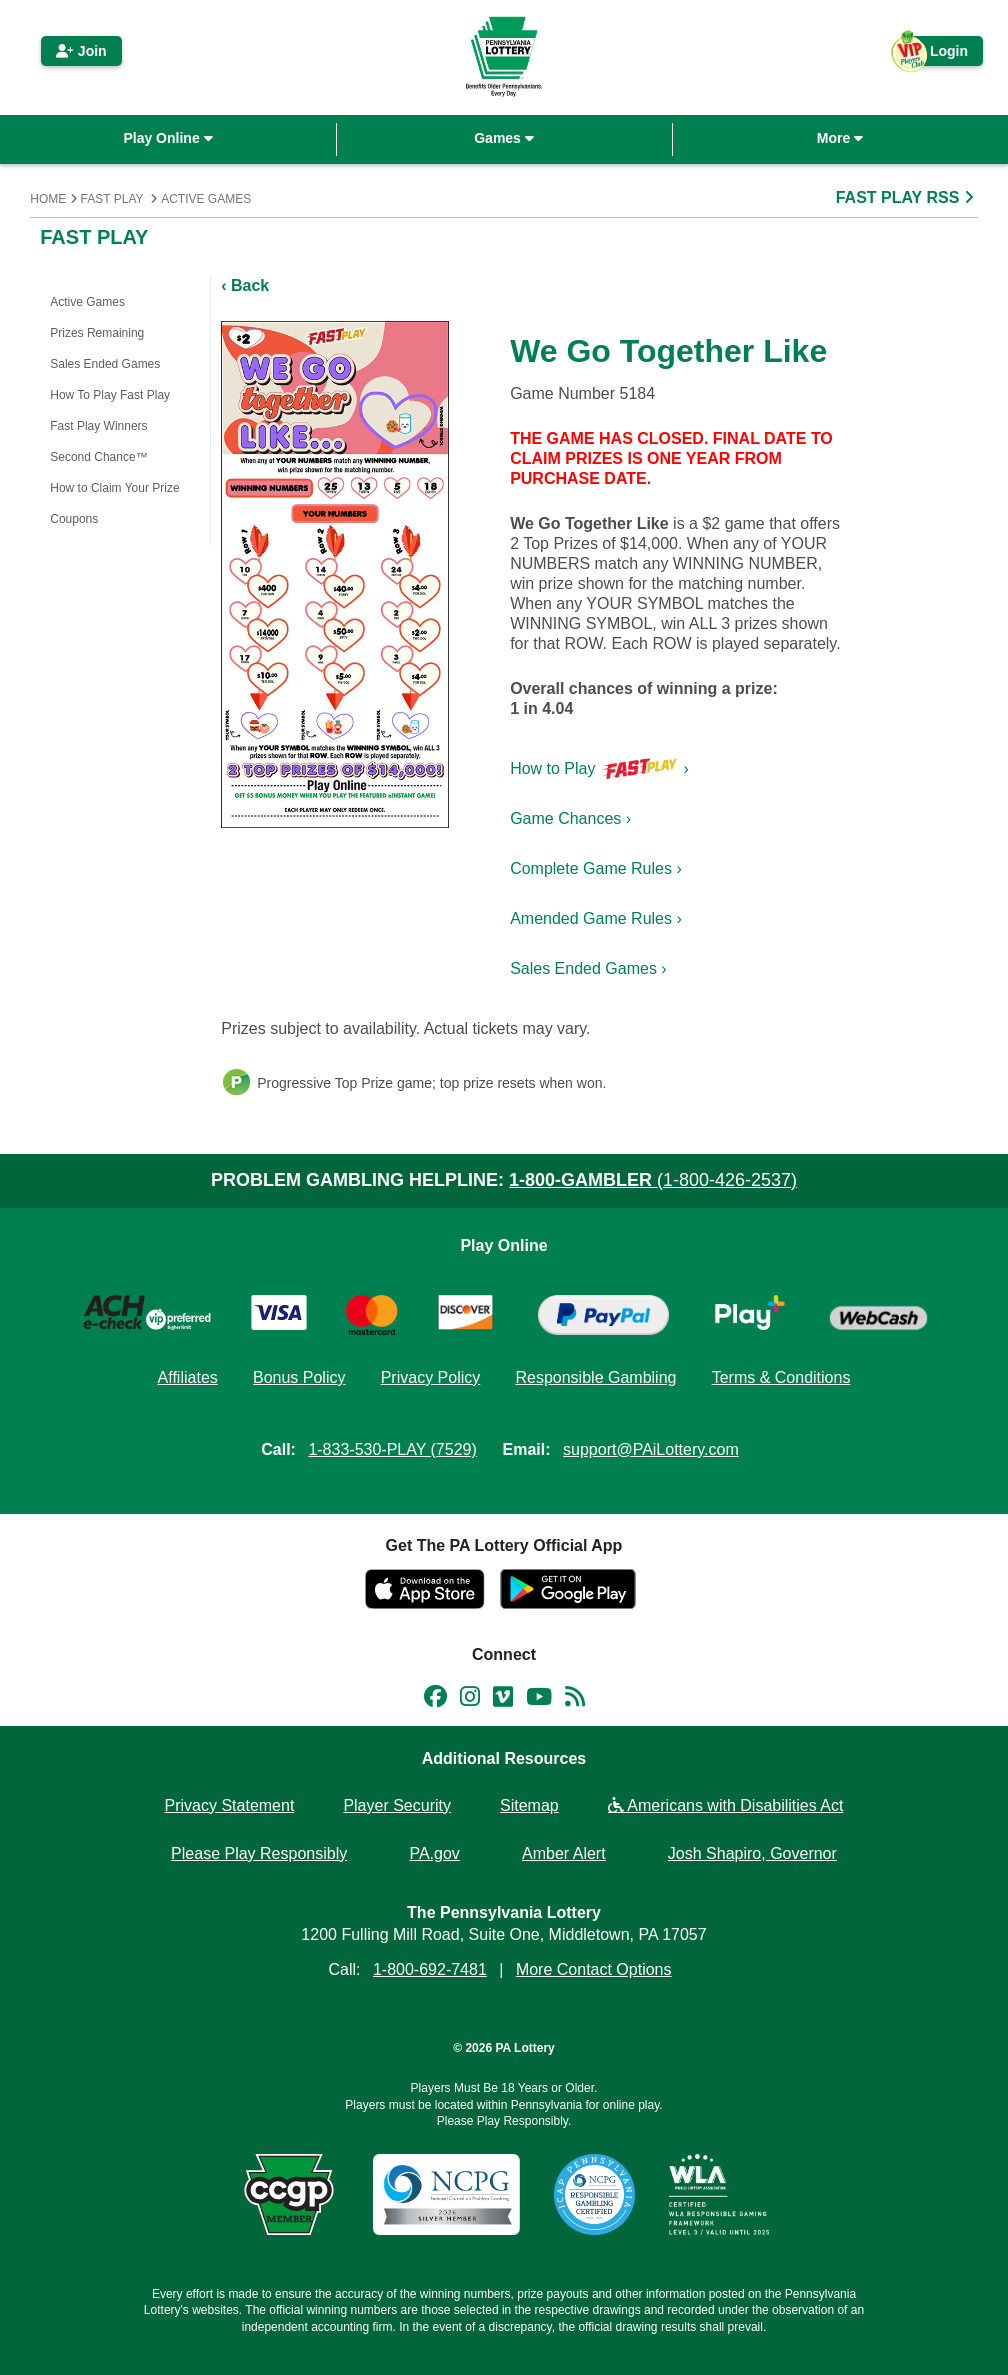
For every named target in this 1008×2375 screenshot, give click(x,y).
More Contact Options (594, 1969)
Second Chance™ (98, 457)
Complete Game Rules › (596, 868)
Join (81, 51)
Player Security (397, 1805)
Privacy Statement (230, 1805)
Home (48, 199)
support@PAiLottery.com (651, 1449)
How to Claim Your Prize (114, 488)
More (840, 138)
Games (504, 138)
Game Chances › (570, 818)
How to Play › (599, 768)
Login (939, 54)
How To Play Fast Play (110, 395)
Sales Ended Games (105, 364)
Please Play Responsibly (259, 1853)
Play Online (167, 138)
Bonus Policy (299, 1377)
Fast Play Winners (98, 426)
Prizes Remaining (97, 333)
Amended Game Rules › (596, 918)
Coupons (74, 519)
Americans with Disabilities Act (726, 1805)
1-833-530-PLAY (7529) (392, 1449)
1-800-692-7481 (430, 1969)
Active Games (206, 199)
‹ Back (245, 285)
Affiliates (188, 1377)
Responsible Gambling (595, 1377)
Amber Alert (564, 1853)
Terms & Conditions (781, 1377)
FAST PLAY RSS (907, 197)
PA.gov (434, 1853)
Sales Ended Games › (588, 968)
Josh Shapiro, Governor (752, 1853)
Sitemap (529, 1805)
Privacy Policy (431, 1377)
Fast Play (112, 199)
